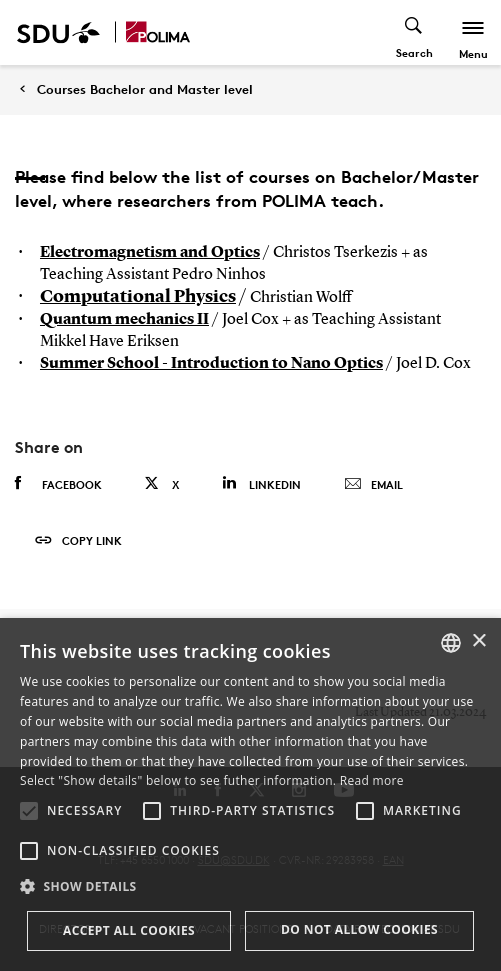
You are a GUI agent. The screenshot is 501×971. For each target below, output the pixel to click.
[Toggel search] (414, 32)
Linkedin (261, 483)
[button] (29, 811)
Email (373, 485)
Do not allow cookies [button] (359, 929)
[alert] (250, 794)
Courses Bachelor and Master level (145, 89)
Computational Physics (138, 297)
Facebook (58, 484)
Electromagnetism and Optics (150, 253)
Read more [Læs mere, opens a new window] (372, 780)
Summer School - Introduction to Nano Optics (211, 364)
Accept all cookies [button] (129, 930)
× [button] (478, 641)
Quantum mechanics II (124, 320)
